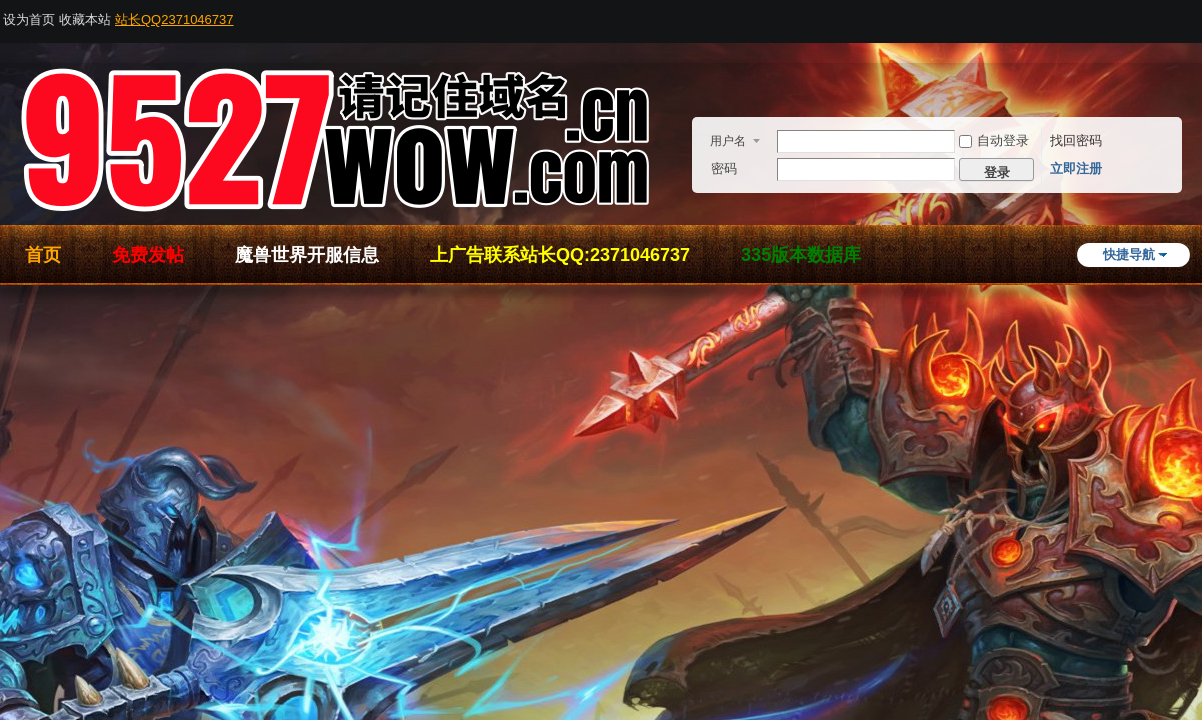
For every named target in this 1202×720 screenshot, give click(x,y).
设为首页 (29, 19)
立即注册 (1076, 168)
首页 (43, 255)
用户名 (728, 141)
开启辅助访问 (1196, 14)
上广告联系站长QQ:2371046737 (560, 255)
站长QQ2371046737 (174, 19)
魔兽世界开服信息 (307, 255)
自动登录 (994, 140)
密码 (724, 168)
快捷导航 (1129, 254)
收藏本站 (85, 19)
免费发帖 (148, 255)
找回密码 (1076, 140)
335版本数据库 (801, 255)
